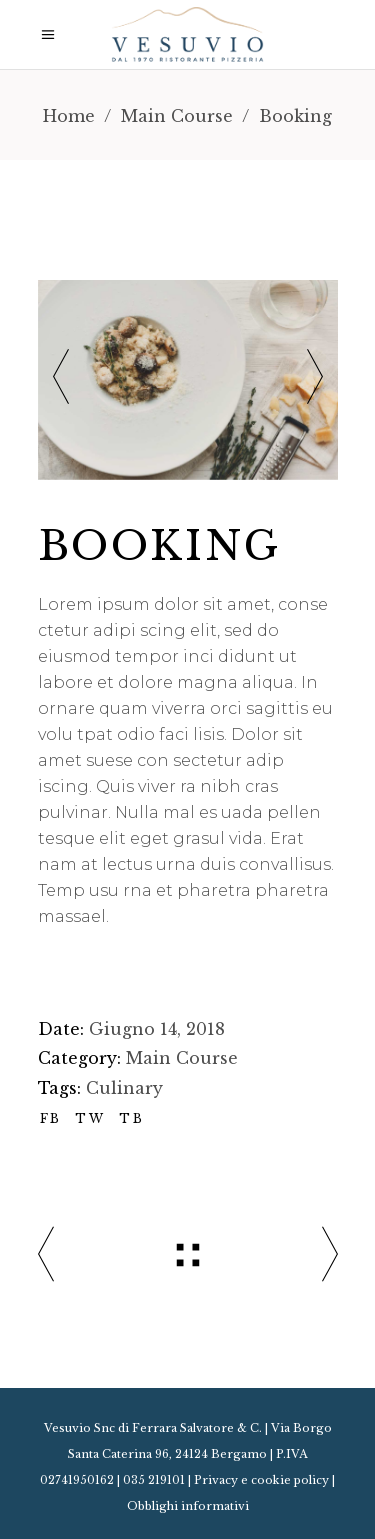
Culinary (124, 1088)
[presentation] (61, 379)
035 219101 (154, 1480)
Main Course (177, 116)
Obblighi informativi (188, 1506)
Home (69, 116)
